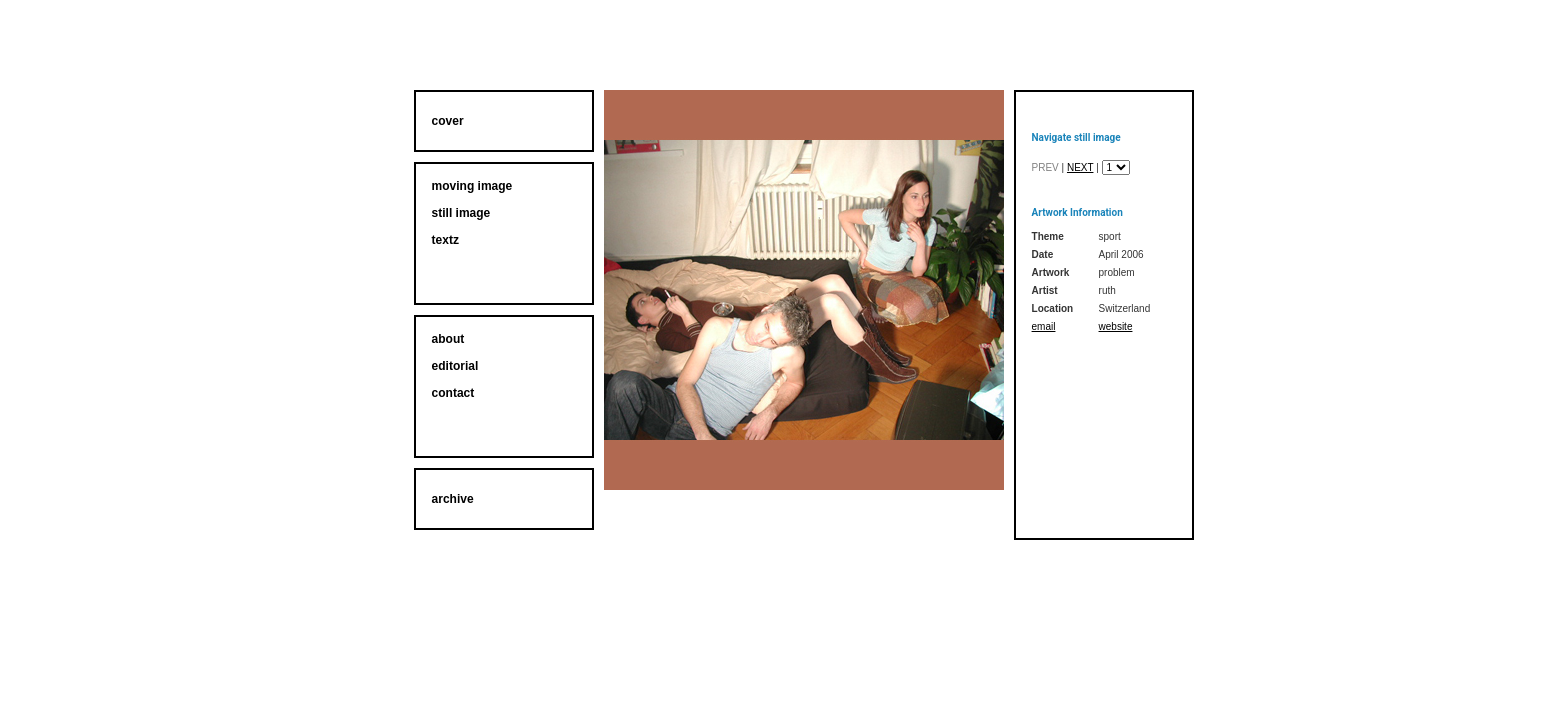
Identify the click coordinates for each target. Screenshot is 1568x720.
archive (453, 499)
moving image (472, 186)
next (1080, 167)
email (1044, 326)
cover (448, 121)
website (1116, 326)
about (448, 339)
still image (461, 213)
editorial (455, 366)
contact (453, 393)
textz (445, 240)
